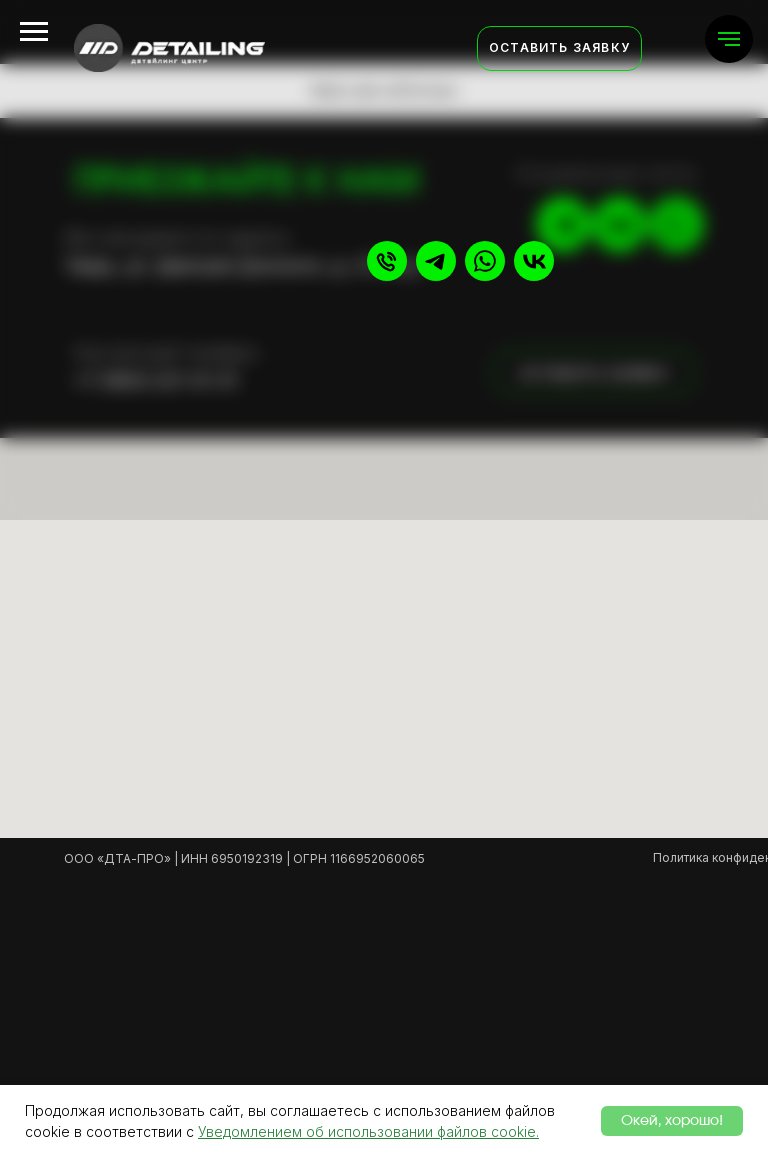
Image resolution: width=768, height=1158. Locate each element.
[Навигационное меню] (729, 39)
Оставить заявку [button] (559, 47)
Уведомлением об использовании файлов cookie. (368, 1131)
